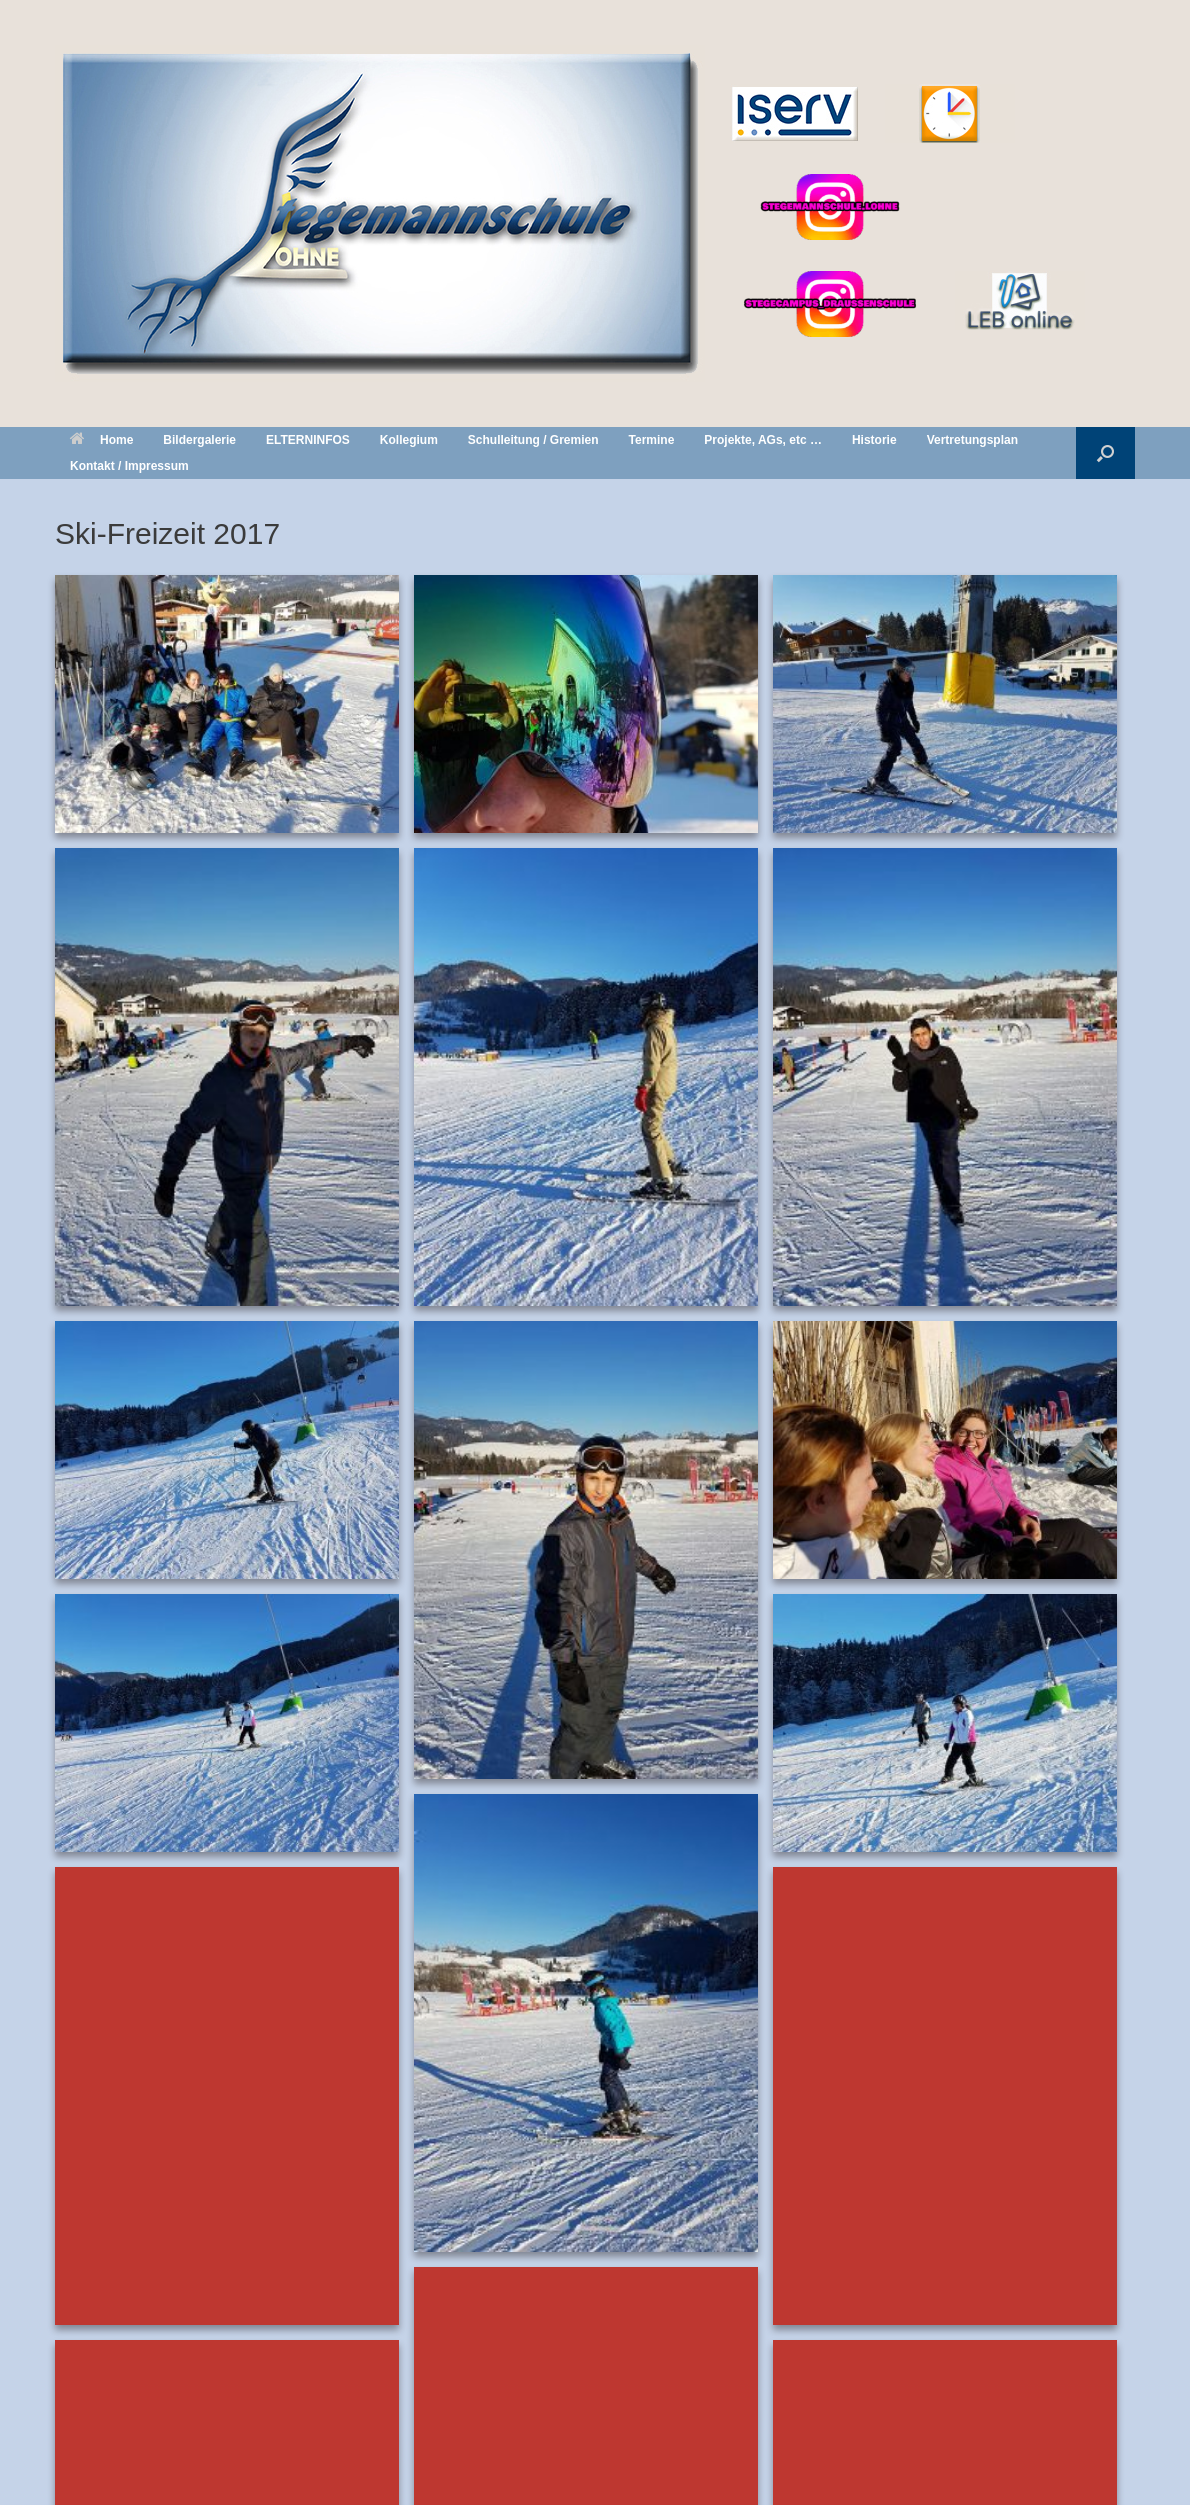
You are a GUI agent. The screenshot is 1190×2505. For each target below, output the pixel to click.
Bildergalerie (199, 440)
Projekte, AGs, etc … (763, 440)
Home (101, 440)
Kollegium (409, 440)
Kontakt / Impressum (129, 466)
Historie (874, 440)
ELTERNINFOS (308, 440)
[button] (1105, 453)
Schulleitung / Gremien (533, 440)
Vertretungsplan (972, 440)
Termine (652, 440)
